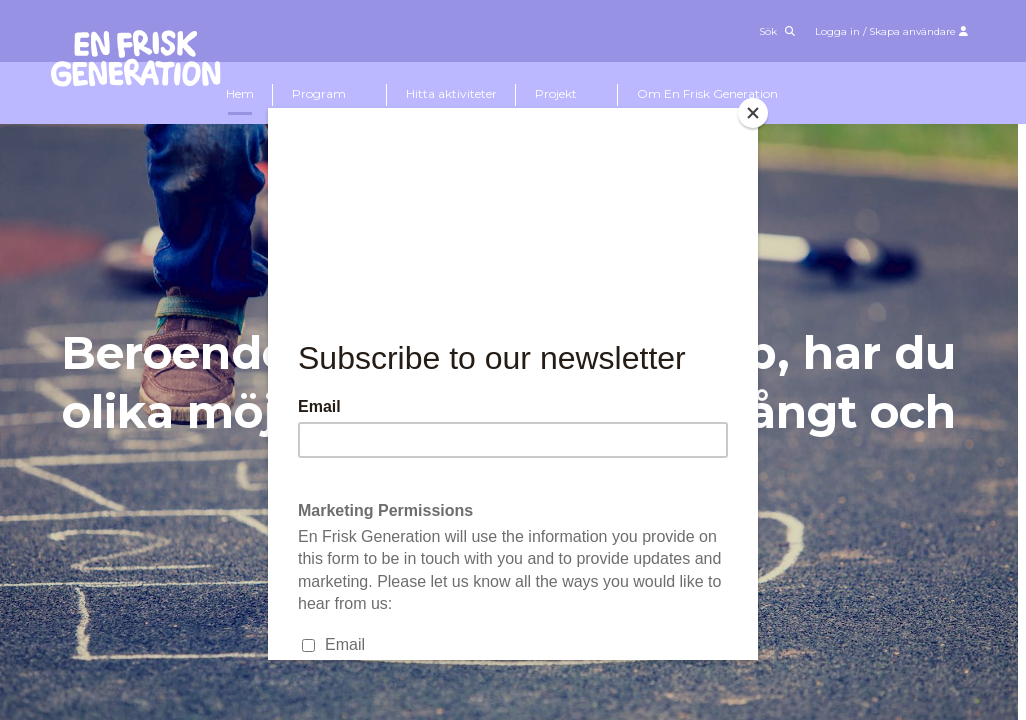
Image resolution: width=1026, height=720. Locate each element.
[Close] (753, 113)
